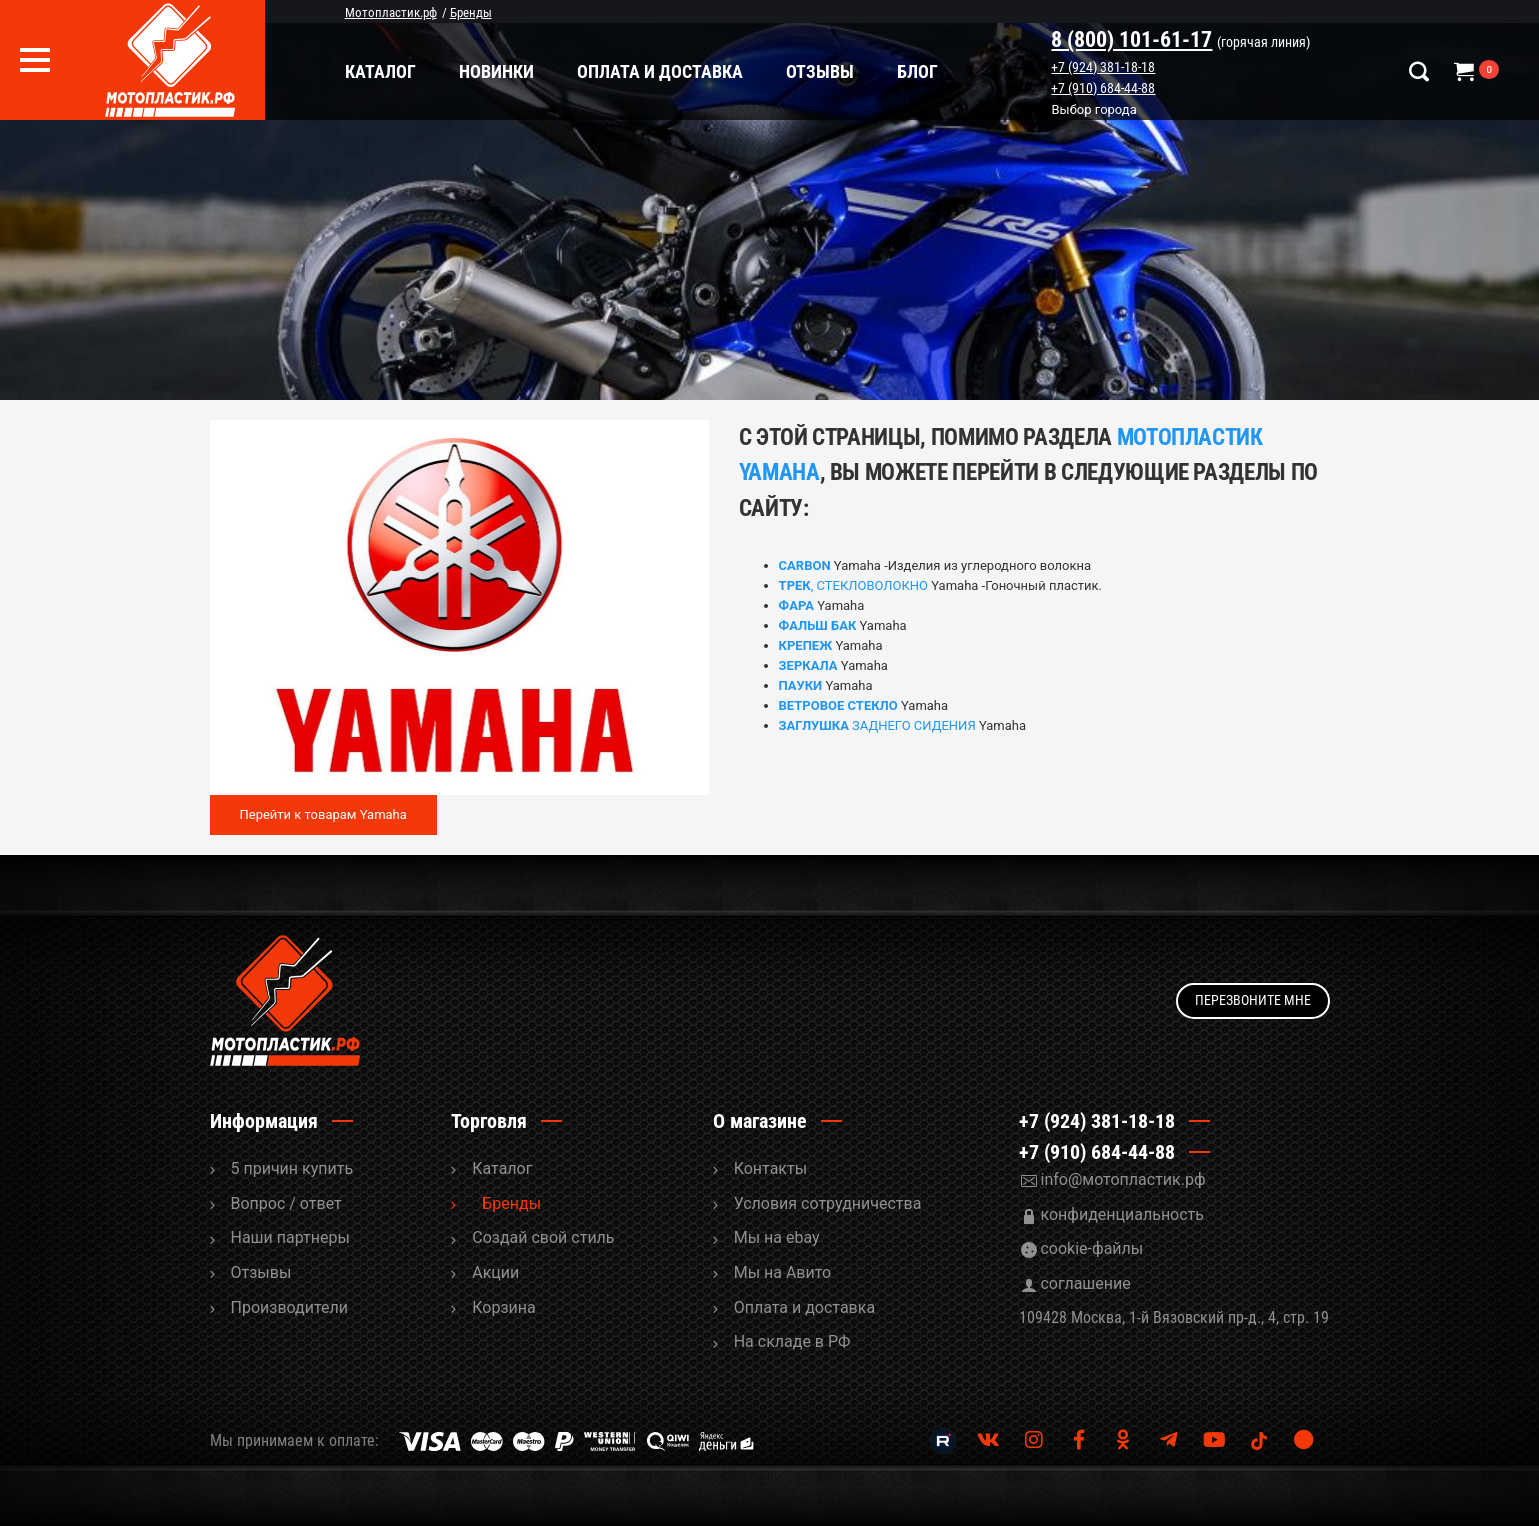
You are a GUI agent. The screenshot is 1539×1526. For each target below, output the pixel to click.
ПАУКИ (801, 685)
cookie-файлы (1091, 1248)
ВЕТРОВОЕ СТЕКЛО (838, 705)
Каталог (380, 71)
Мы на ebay (777, 1237)
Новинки (496, 71)
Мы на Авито (783, 1272)
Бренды (511, 1203)
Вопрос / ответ (286, 1203)
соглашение (1085, 1283)
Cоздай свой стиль (543, 1237)
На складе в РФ (792, 1341)
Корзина (503, 1307)
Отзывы (820, 71)
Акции (495, 1272)
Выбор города (1094, 110)
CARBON (805, 565)
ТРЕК (795, 585)
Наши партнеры (290, 1237)
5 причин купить (292, 1168)
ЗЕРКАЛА (808, 665)
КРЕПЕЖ (806, 645)
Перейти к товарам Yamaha (323, 814)
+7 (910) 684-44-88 (1104, 88)
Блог (917, 71)
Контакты (770, 1168)
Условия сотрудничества (828, 1203)
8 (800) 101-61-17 (1132, 39)
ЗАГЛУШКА (814, 725)
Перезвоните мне (1253, 1000)
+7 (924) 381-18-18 (1104, 67)
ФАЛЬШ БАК (818, 625)
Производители (290, 1307)
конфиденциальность (1122, 1214)
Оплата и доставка (660, 71)
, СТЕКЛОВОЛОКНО (869, 585)
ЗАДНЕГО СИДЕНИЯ (912, 725)
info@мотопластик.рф (1122, 1179)
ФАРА (796, 605)
